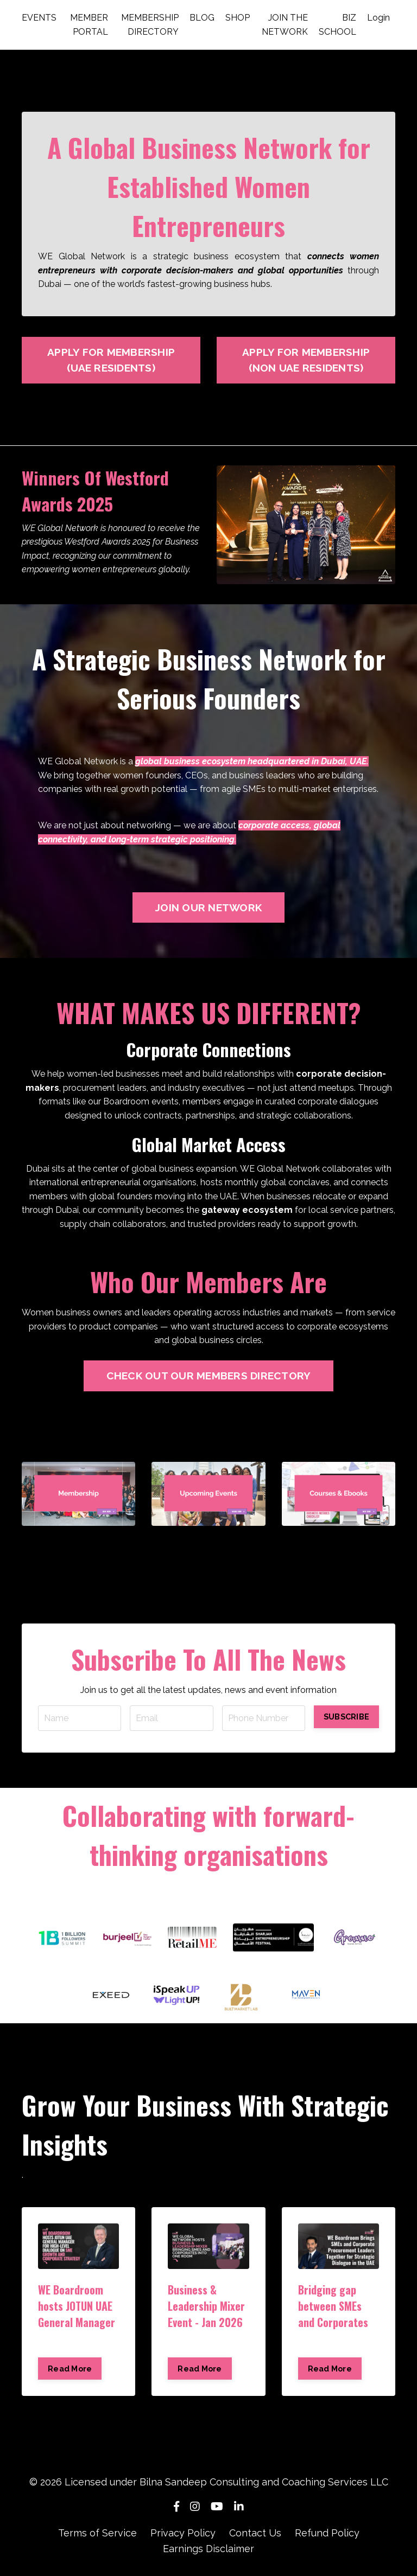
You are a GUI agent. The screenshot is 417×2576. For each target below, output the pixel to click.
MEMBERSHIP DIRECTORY (150, 24)
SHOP (237, 17)
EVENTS (39, 17)
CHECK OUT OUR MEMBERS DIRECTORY (208, 1376)
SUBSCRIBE (346, 1716)
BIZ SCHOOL (337, 24)
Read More (70, 2368)
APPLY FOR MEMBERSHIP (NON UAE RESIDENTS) (306, 360)
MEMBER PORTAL (89, 24)
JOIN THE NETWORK (285, 24)
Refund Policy (327, 2533)
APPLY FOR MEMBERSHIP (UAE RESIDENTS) (111, 360)
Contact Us (255, 2533)
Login (378, 17)
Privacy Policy (183, 2533)
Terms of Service (97, 2533)
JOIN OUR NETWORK (208, 907)
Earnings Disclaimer (208, 2548)
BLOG (201, 17)
